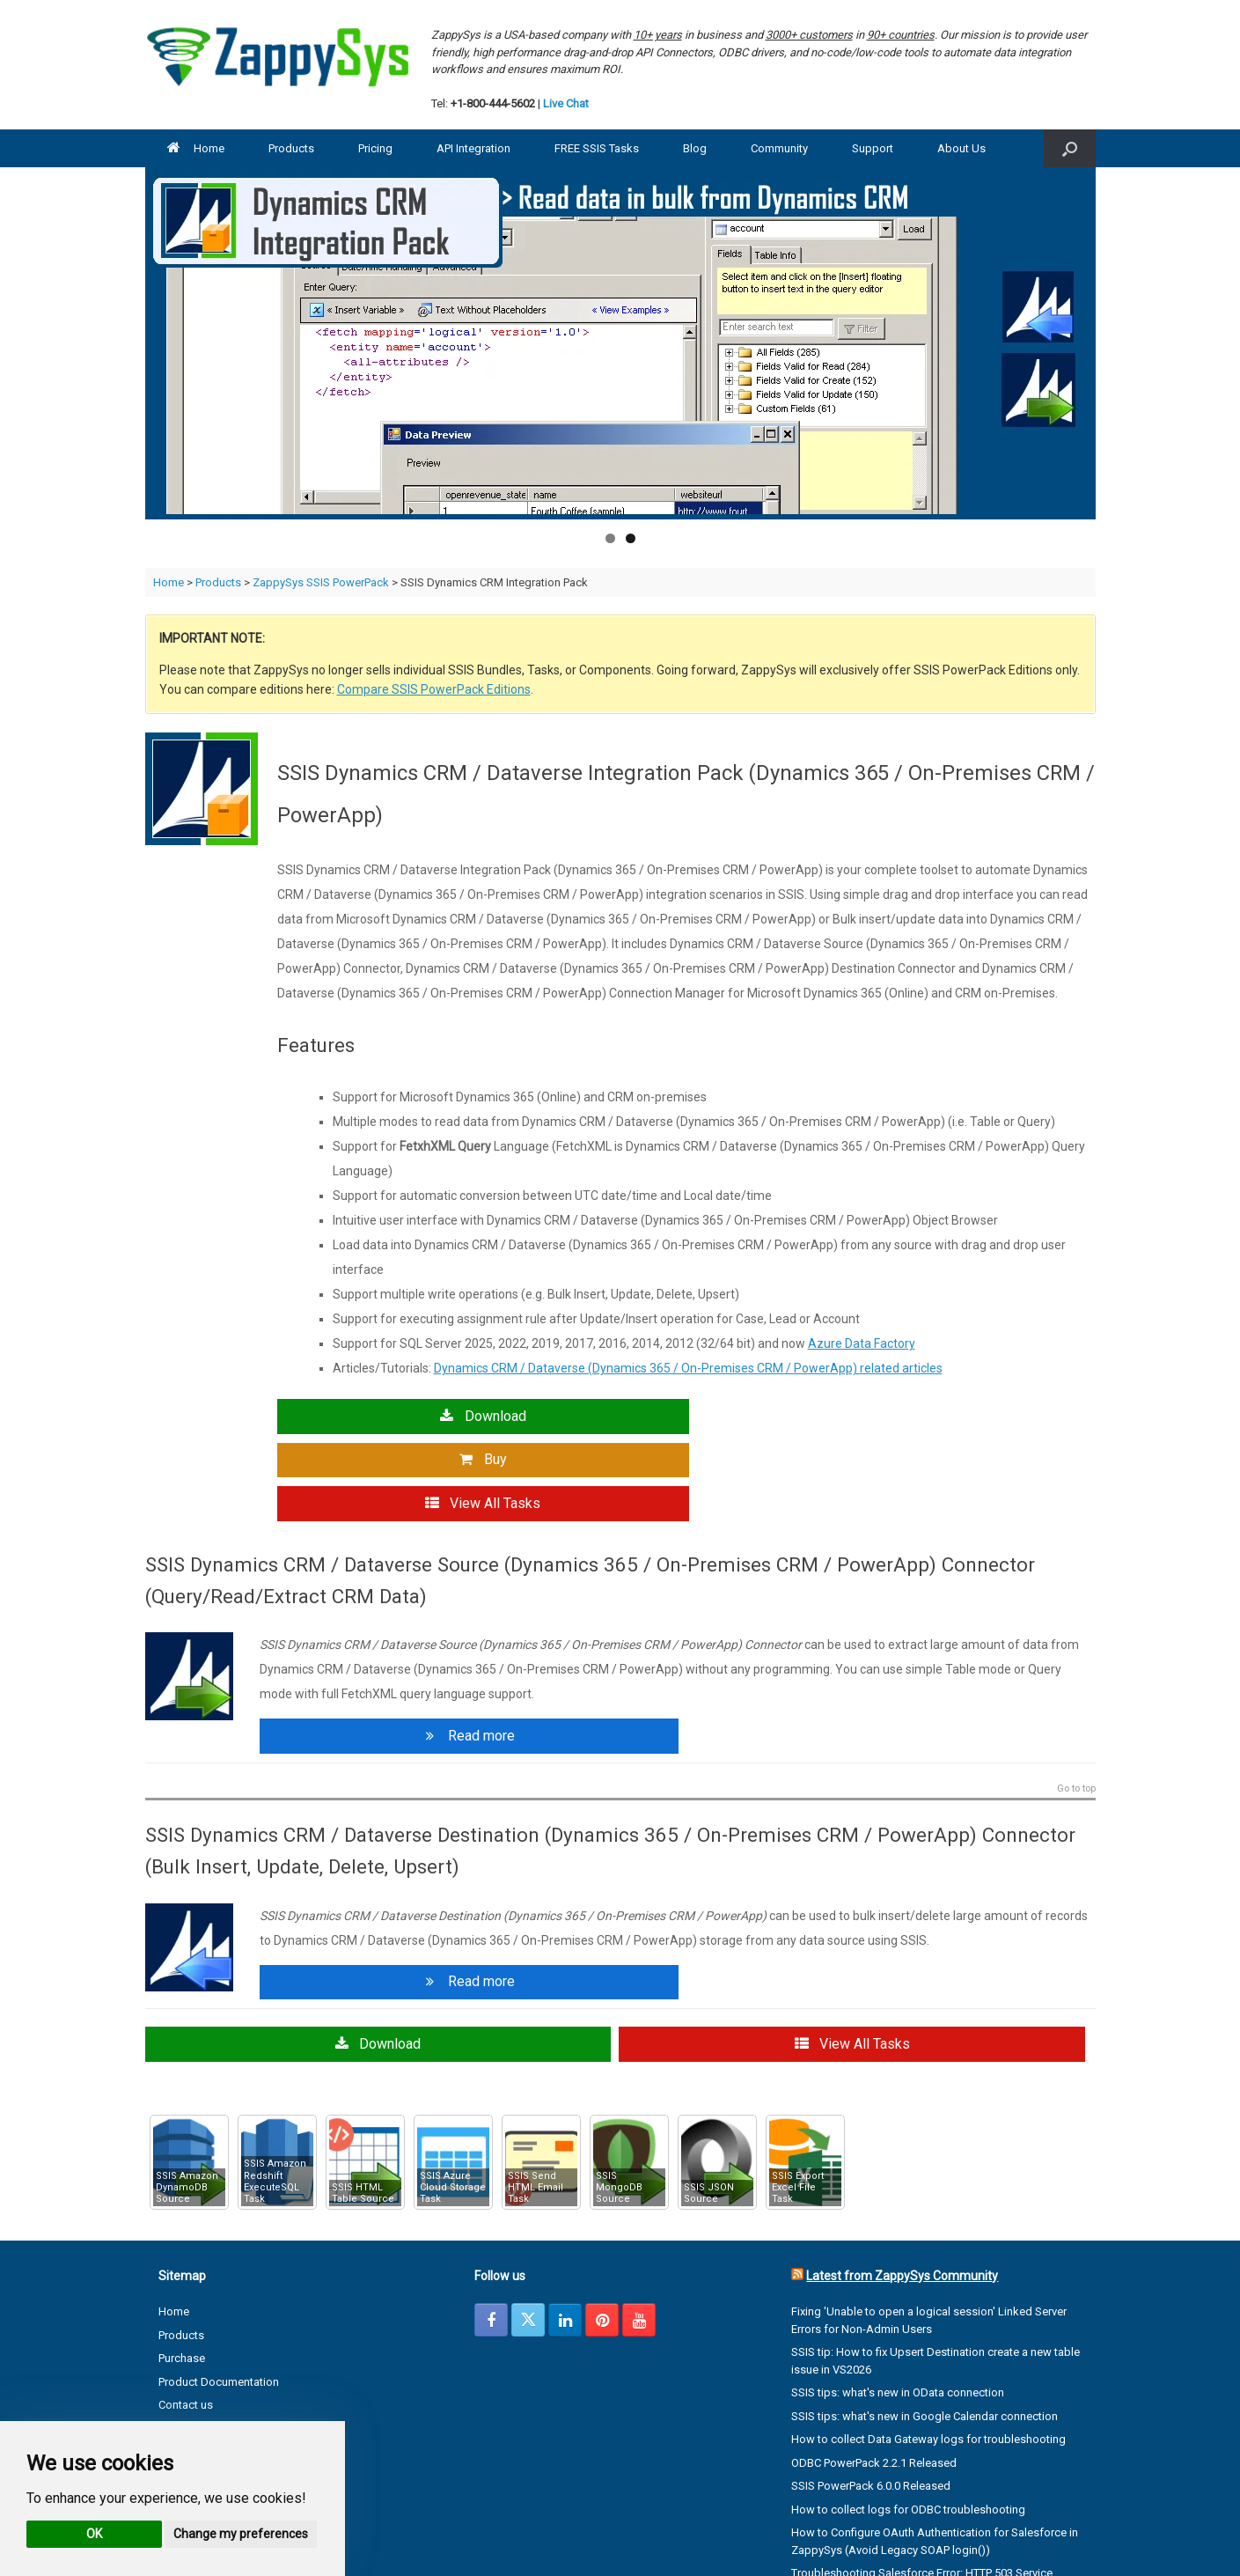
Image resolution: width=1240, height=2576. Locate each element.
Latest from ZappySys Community (902, 2183)
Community (779, 148)
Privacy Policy (192, 2335)
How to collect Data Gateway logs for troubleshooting (928, 2346)
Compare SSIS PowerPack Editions (434, 689)
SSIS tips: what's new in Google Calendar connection (924, 2322)
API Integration (473, 148)
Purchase (181, 2265)
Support (872, 148)
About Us (961, 148)
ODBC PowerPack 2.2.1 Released (874, 2369)
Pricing (375, 148)
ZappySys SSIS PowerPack (321, 582)
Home (195, 148)
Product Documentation (218, 2288)
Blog (695, 148)
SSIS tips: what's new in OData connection (897, 2300)
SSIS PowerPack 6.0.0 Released (870, 2393)
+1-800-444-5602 (493, 103)
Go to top (1076, 1699)
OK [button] (94, 2534)
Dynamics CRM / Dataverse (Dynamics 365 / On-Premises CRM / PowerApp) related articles (688, 1368)
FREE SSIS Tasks (596, 148)
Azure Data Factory (861, 1343)
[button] (1070, 148)
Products (291, 148)
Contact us (185, 2312)
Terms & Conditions (208, 2359)
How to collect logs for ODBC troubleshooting (908, 2416)
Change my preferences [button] (240, 2534)
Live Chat (566, 103)
